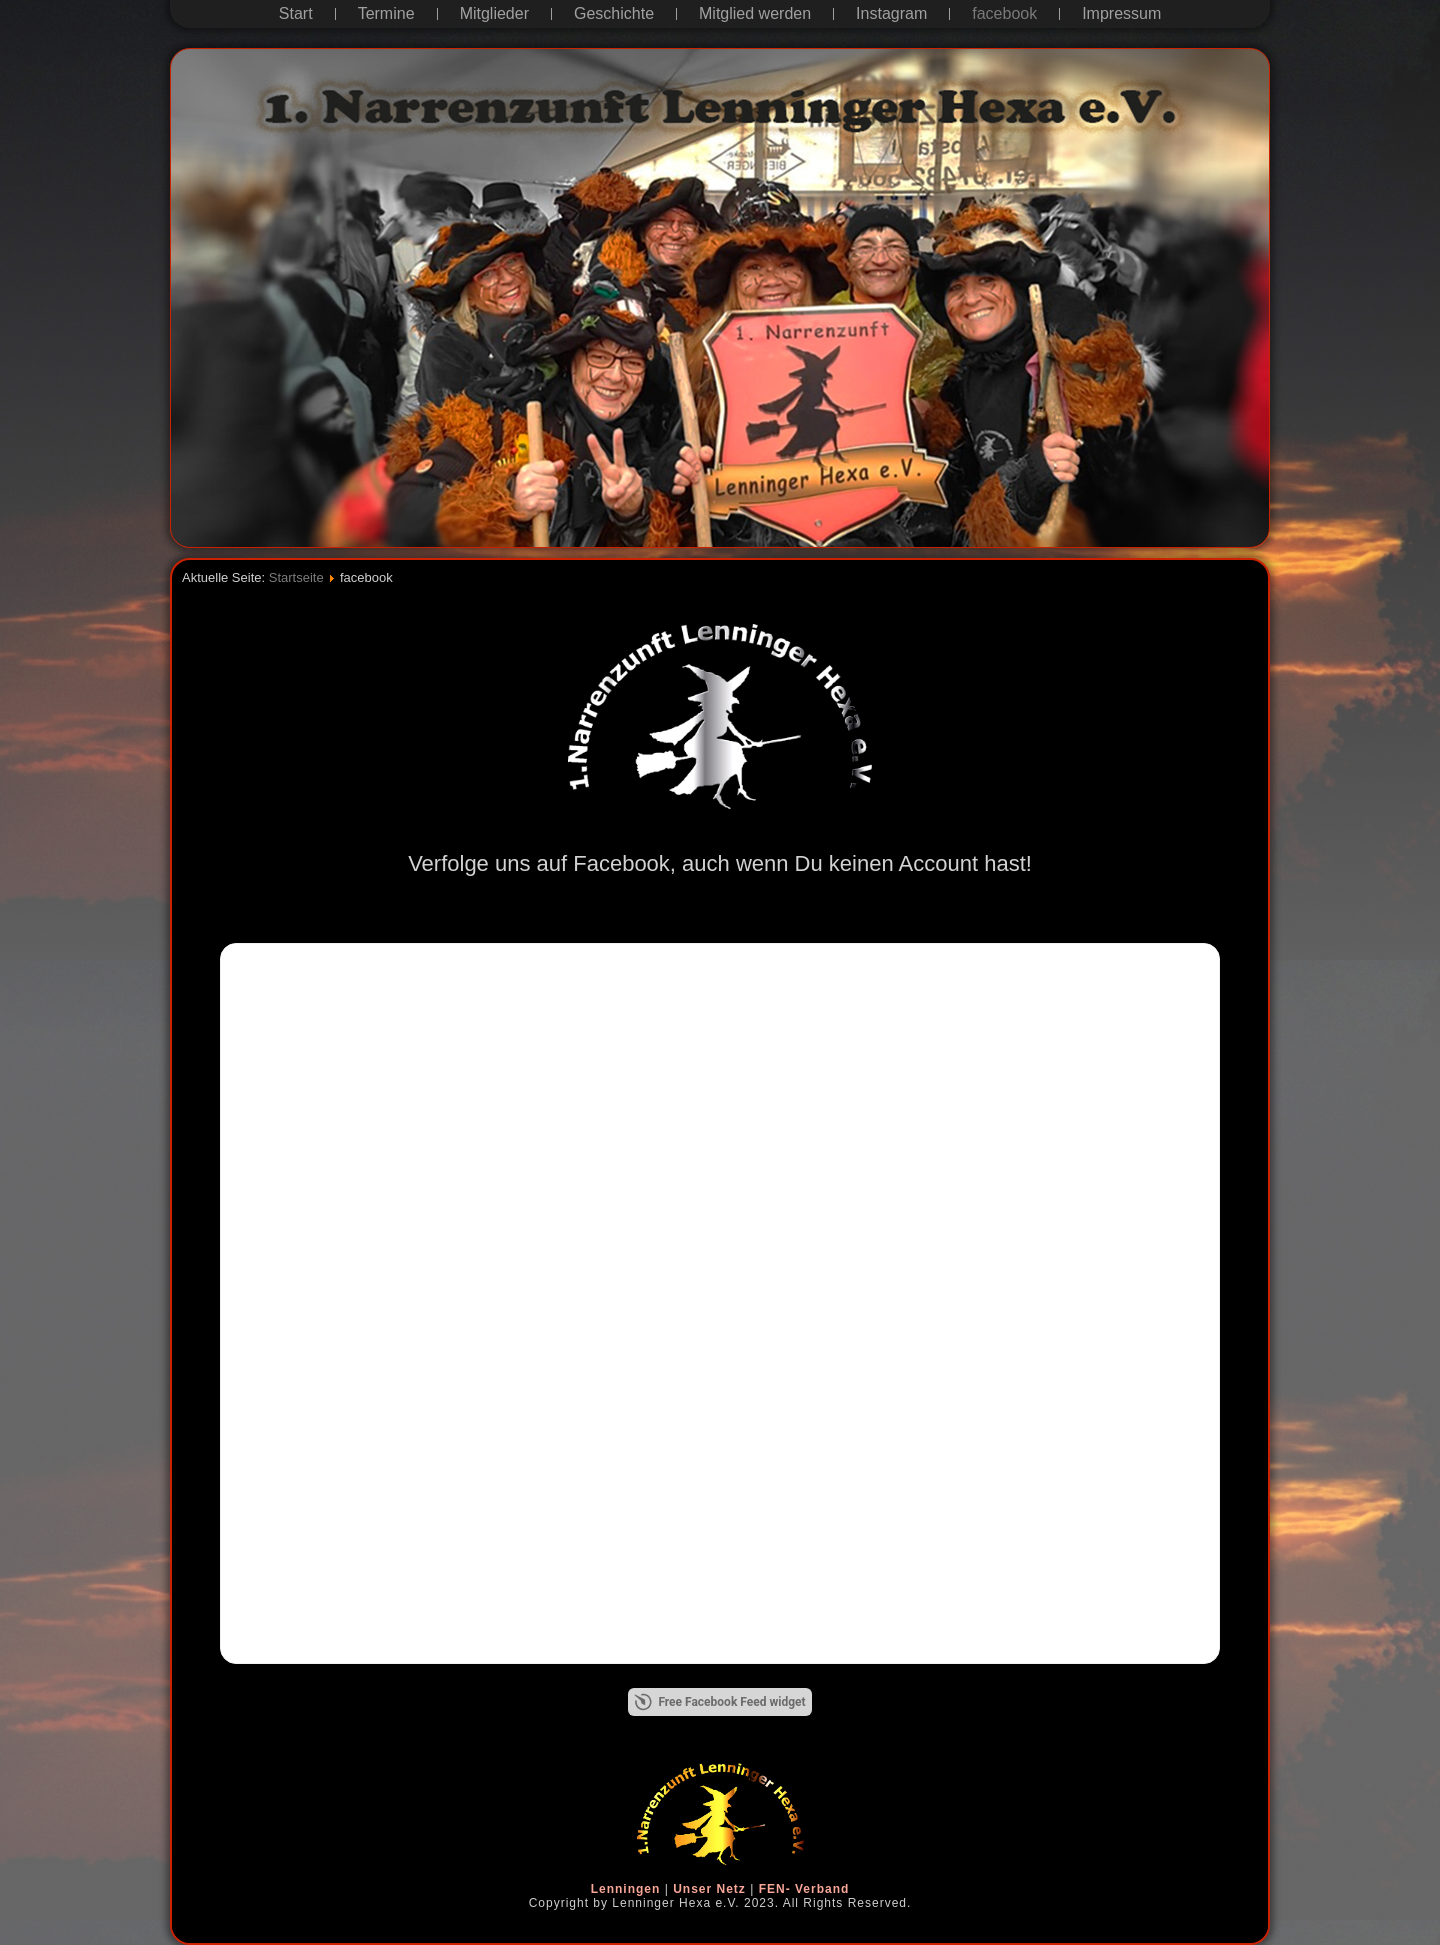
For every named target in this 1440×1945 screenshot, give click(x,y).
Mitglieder (494, 13)
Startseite (296, 577)
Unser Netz (709, 1889)
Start (296, 13)
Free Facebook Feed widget (719, 1702)
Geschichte (614, 13)
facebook (1004, 13)
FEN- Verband (804, 1889)
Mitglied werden (755, 13)
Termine (386, 13)
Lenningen (626, 1889)
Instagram (891, 13)
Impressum (1121, 13)
